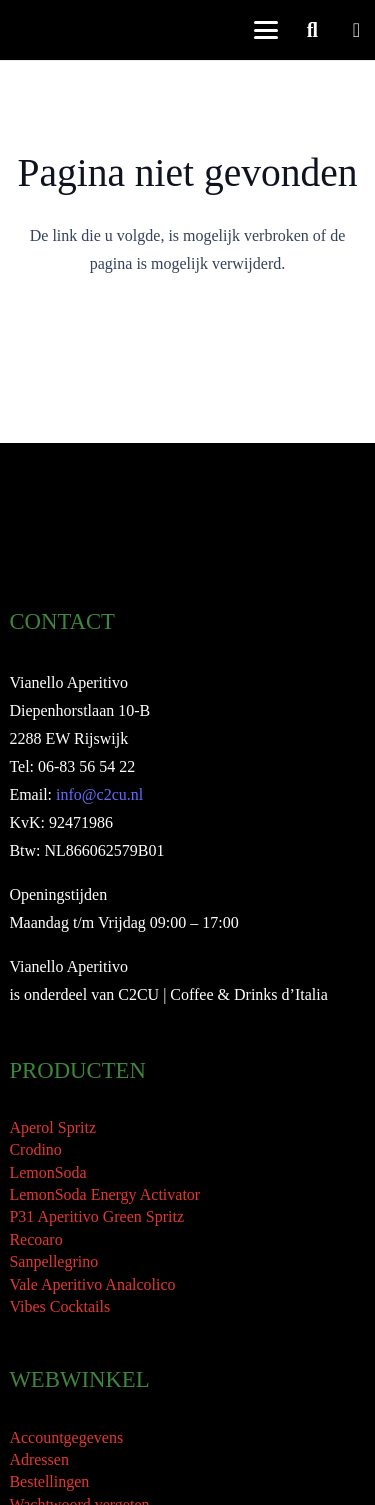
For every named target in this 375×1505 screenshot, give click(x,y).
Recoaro (35, 1239)
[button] (266, 30)
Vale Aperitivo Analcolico (92, 1284)
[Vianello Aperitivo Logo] (56, 30)
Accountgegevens (66, 1437)
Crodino (35, 1149)
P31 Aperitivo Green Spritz (96, 1216)
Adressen (39, 1459)
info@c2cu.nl (99, 794)
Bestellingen (49, 1481)
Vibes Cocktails (59, 1306)
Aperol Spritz (52, 1127)
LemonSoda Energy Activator (104, 1194)
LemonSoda (47, 1172)
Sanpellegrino (53, 1261)
